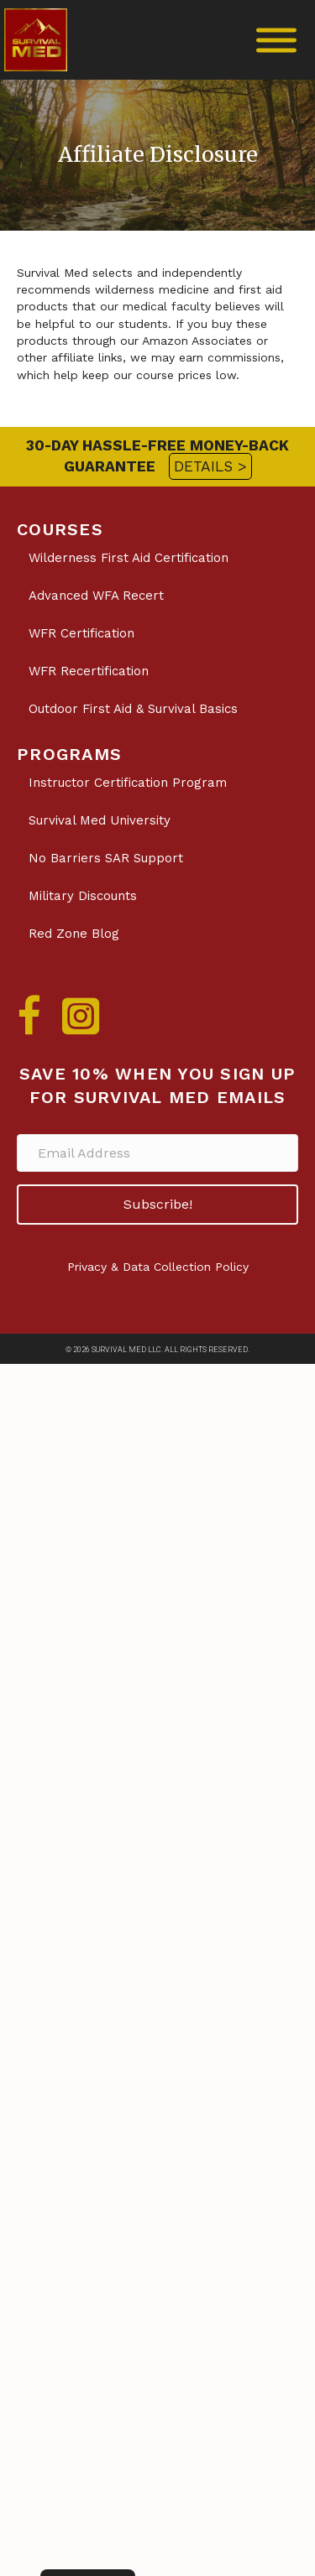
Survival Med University (100, 820)
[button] (157, 1204)
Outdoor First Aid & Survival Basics (133, 708)
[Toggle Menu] (276, 40)
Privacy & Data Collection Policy (158, 1266)
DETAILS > (210, 466)
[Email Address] (157, 1153)
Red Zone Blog (74, 933)
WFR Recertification (89, 671)
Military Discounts (83, 895)
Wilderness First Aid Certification (128, 557)
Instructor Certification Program (128, 782)
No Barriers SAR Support (106, 858)
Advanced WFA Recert (96, 595)
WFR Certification (81, 633)
